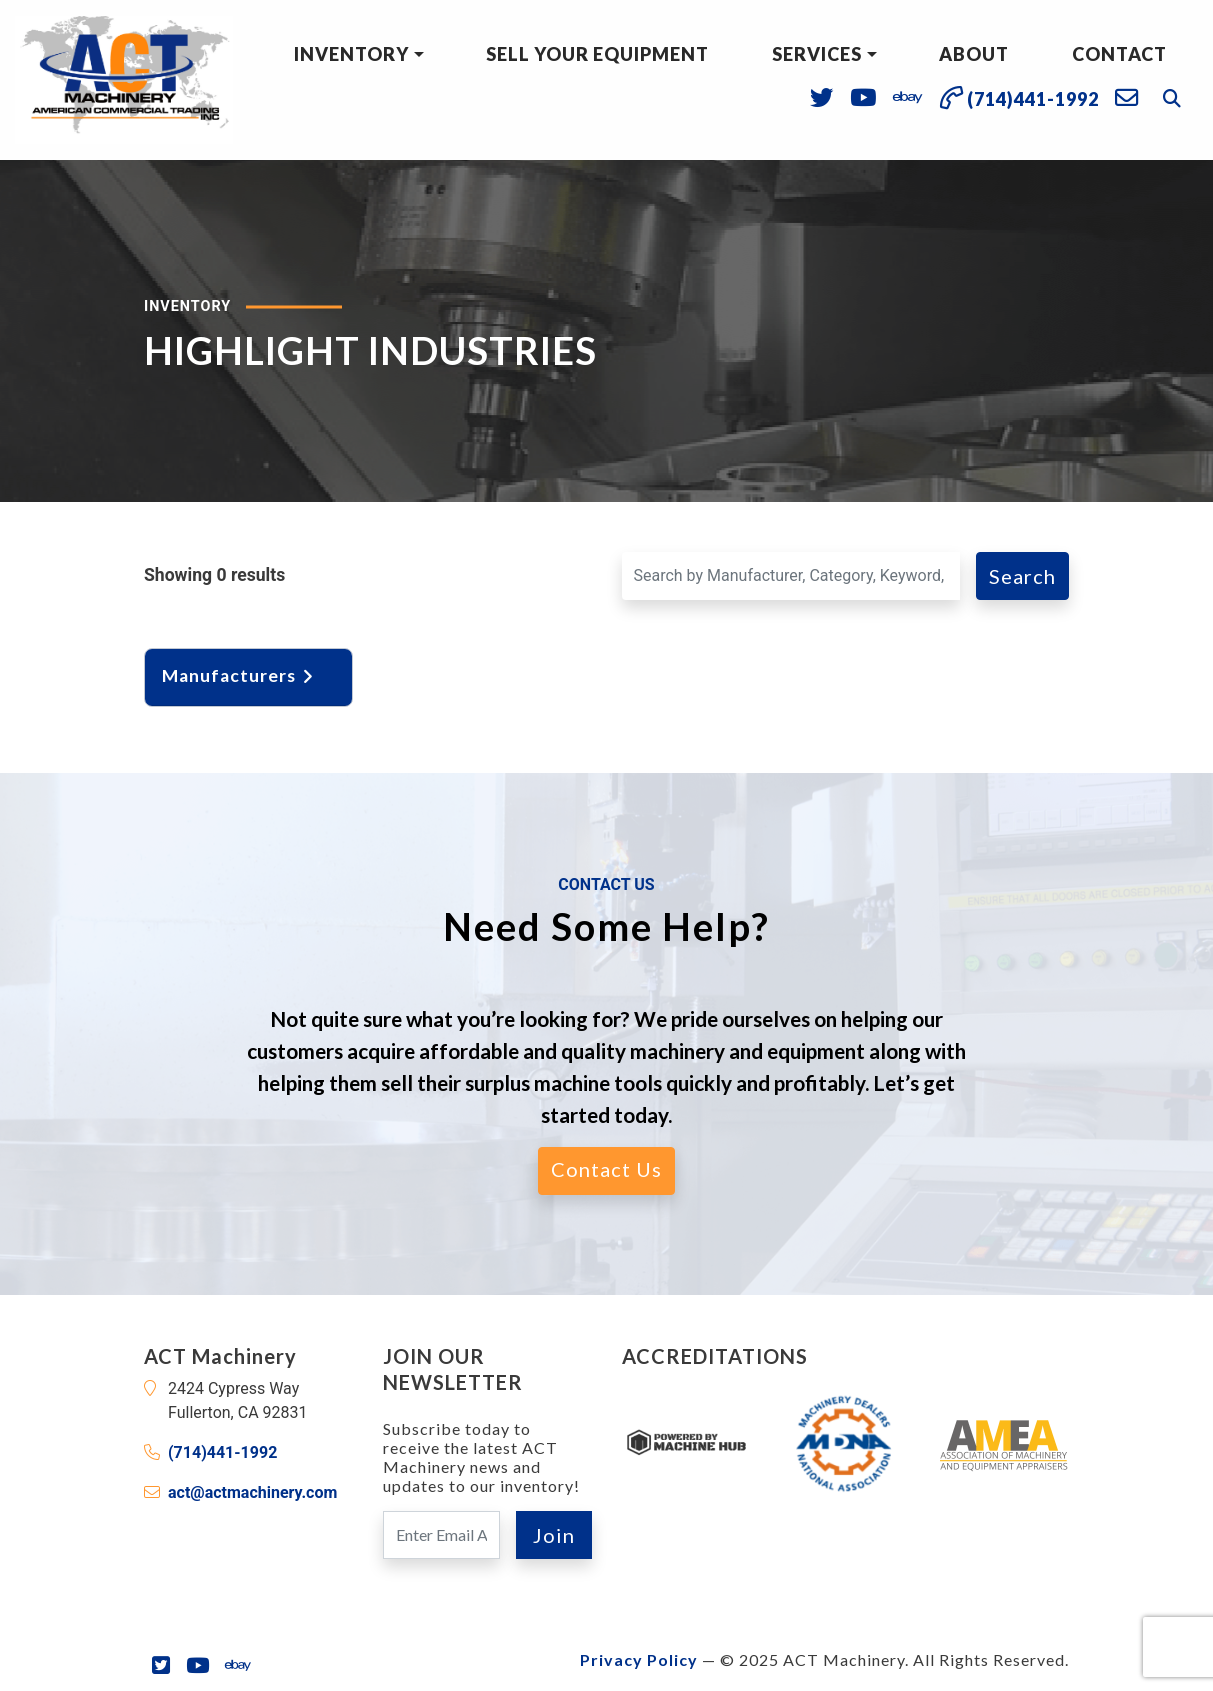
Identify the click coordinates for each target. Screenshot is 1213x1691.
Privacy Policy (639, 1659)
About (974, 54)
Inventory (351, 54)
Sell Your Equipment (597, 54)
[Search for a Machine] (791, 576)
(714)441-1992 (222, 1452)
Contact (1119, 54)
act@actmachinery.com (252, 1492)
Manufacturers (239, 675)
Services (817, 54)
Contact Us (606, 1169)
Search (1022, 576)
